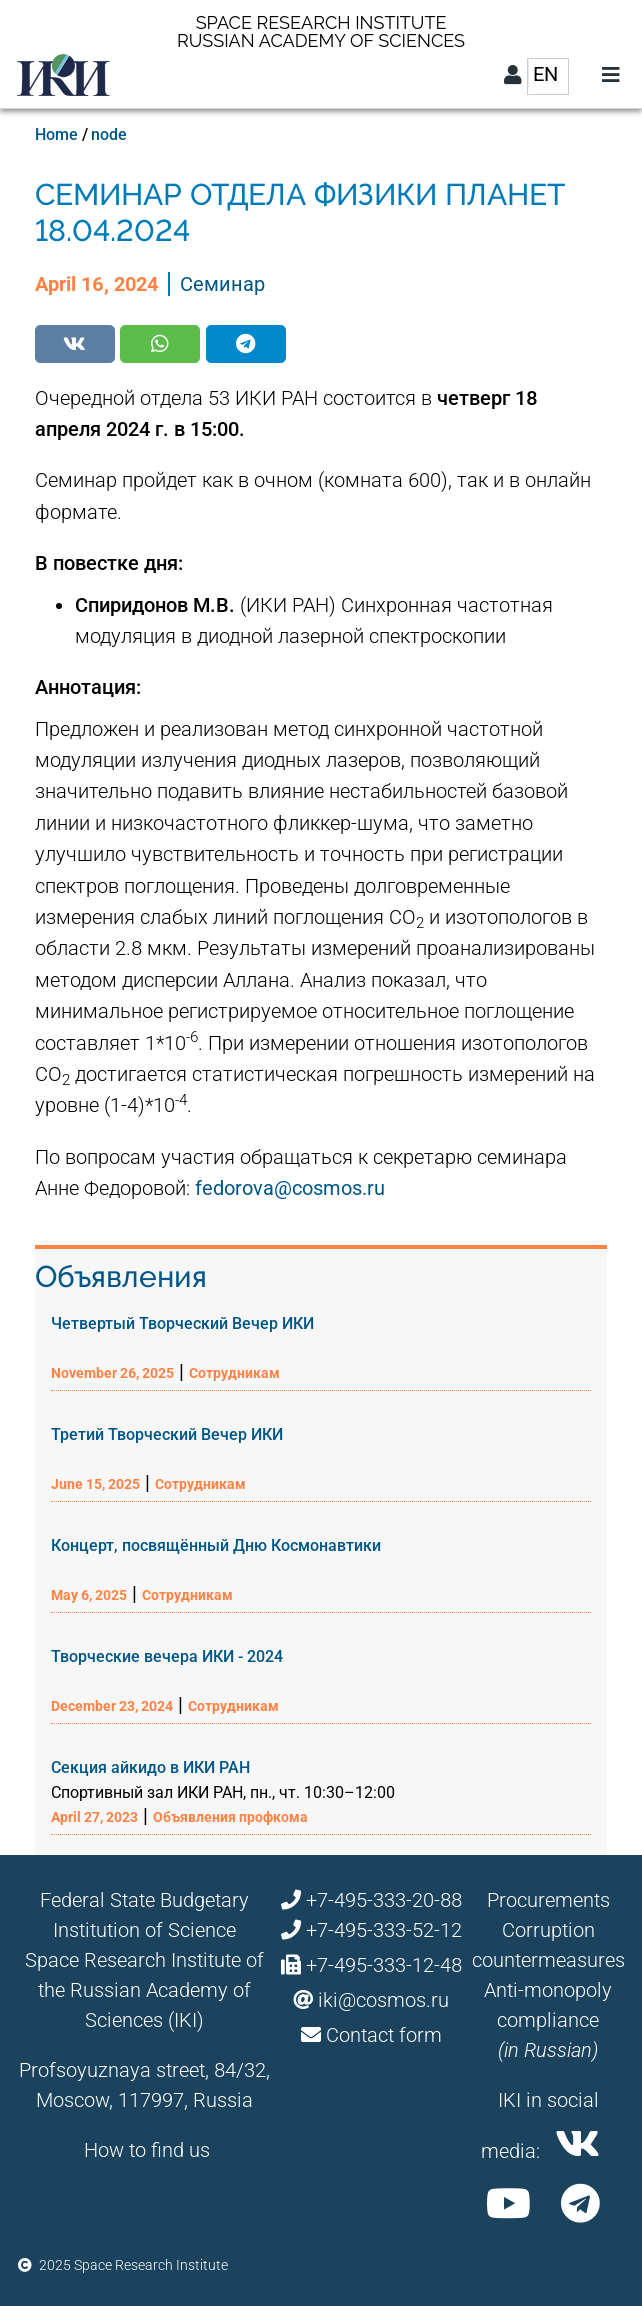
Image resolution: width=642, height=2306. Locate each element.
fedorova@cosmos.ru (290, 1188)
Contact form (384, 2035)
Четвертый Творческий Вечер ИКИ (182, 1323)
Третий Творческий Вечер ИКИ (167, 1434)
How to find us (147, 2150)
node (109, 134)
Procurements (548, 1900)
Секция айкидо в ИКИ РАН (150, 1767)
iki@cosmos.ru (383, 2000)
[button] (75, 344)
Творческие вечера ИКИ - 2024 (167, 1656)
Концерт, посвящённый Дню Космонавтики (216, 1545)
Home (56, 134)
